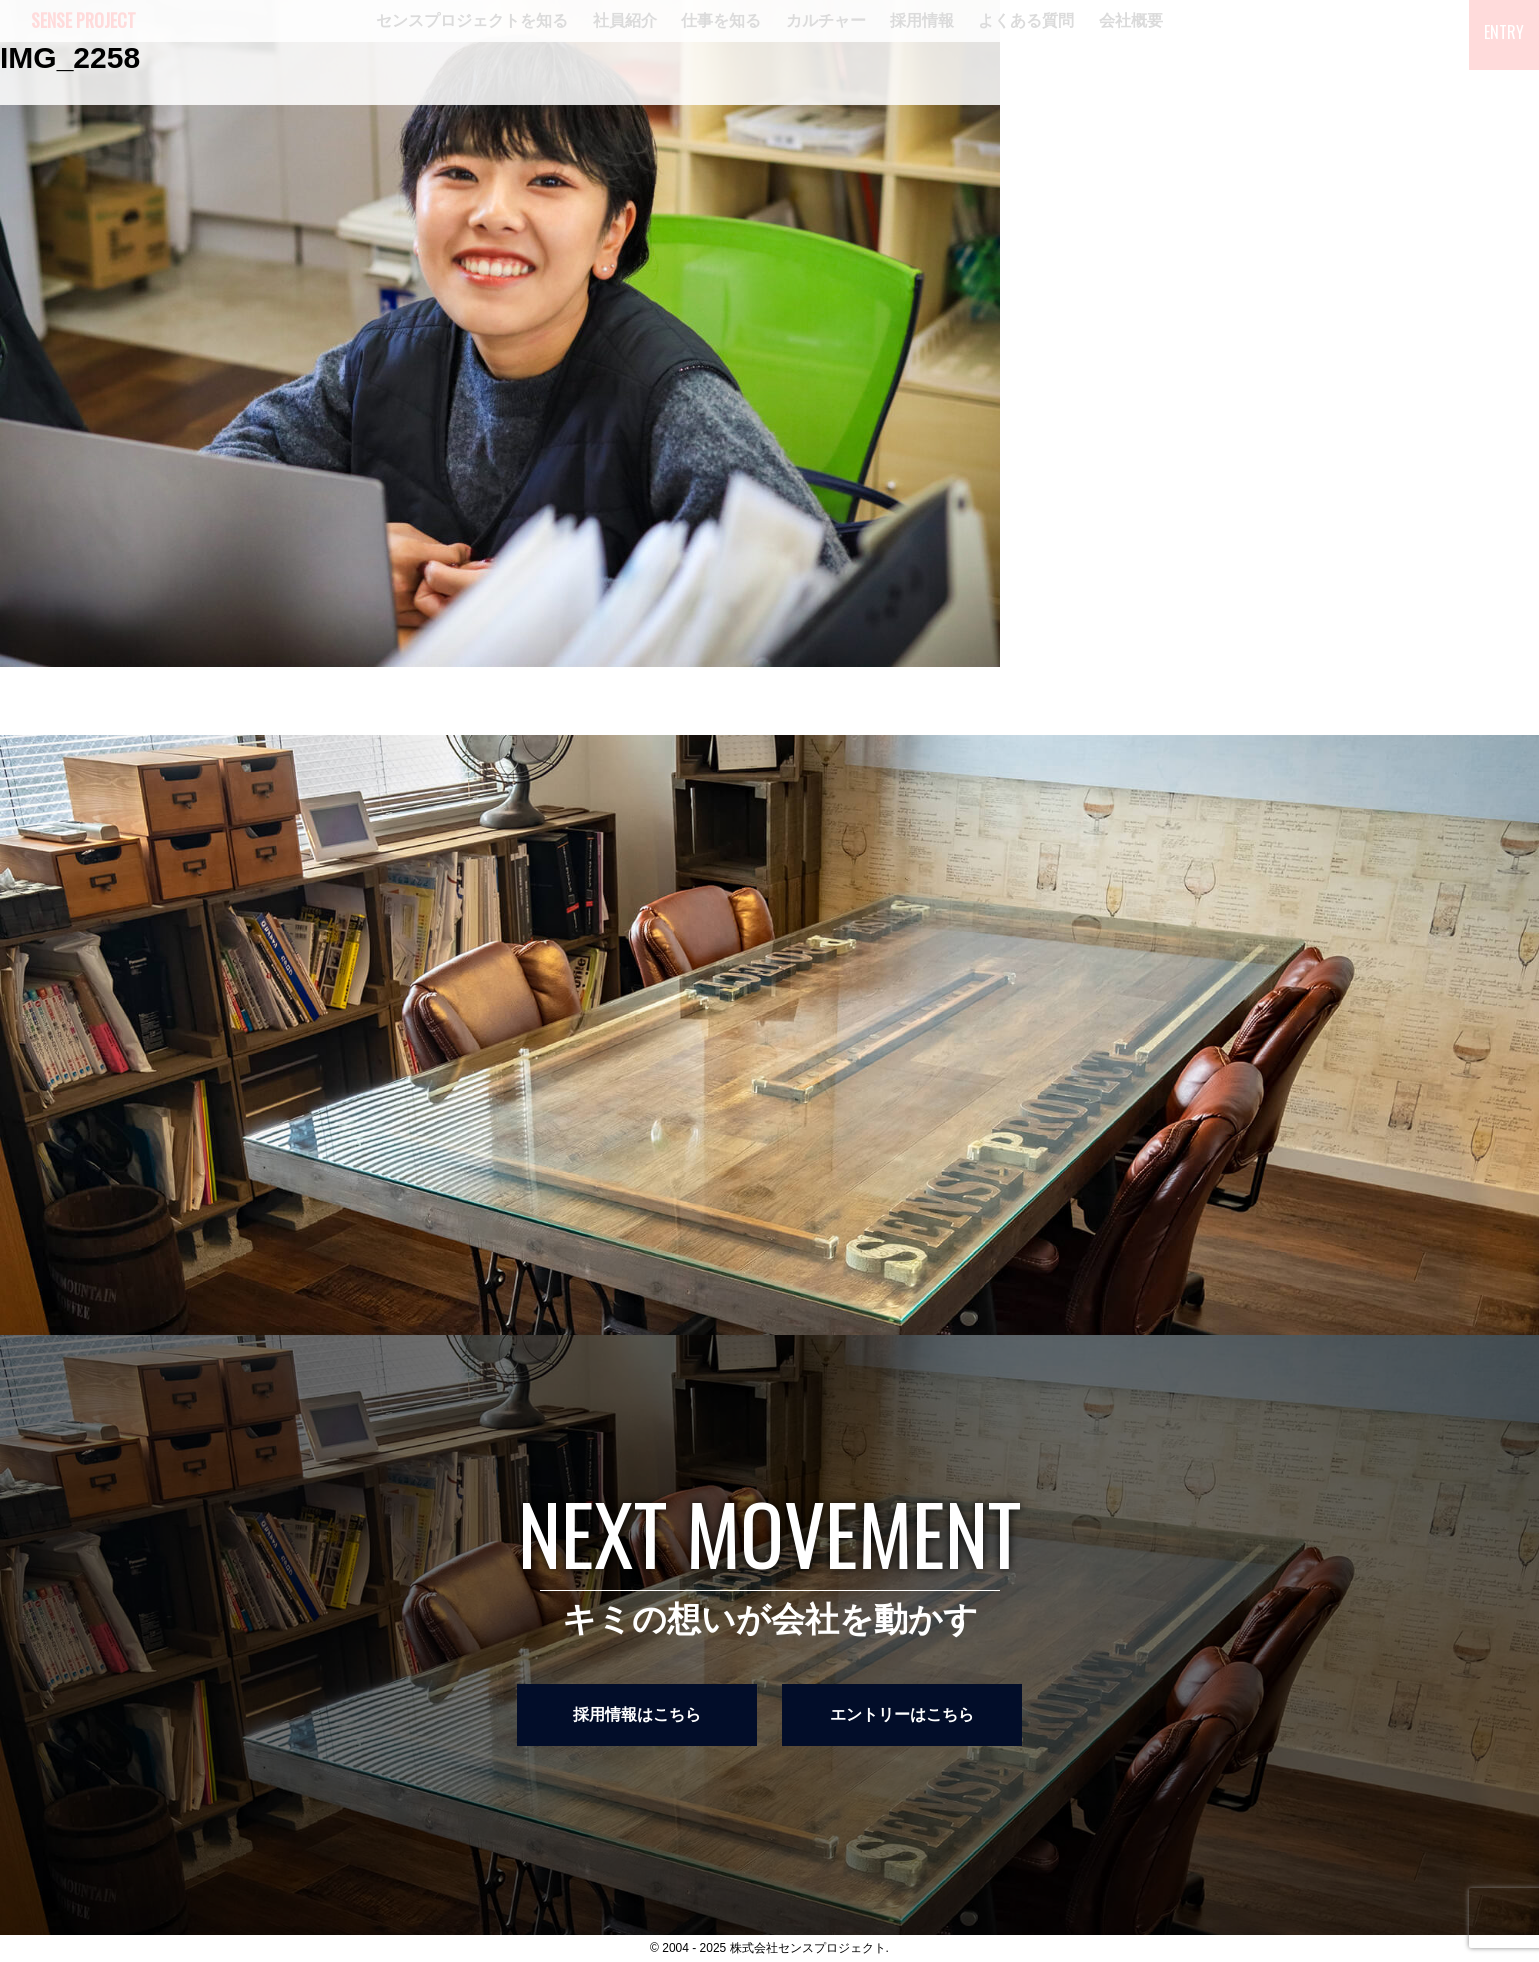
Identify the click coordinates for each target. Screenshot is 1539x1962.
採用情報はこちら (637, 1714)
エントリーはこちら (902, 1714)
